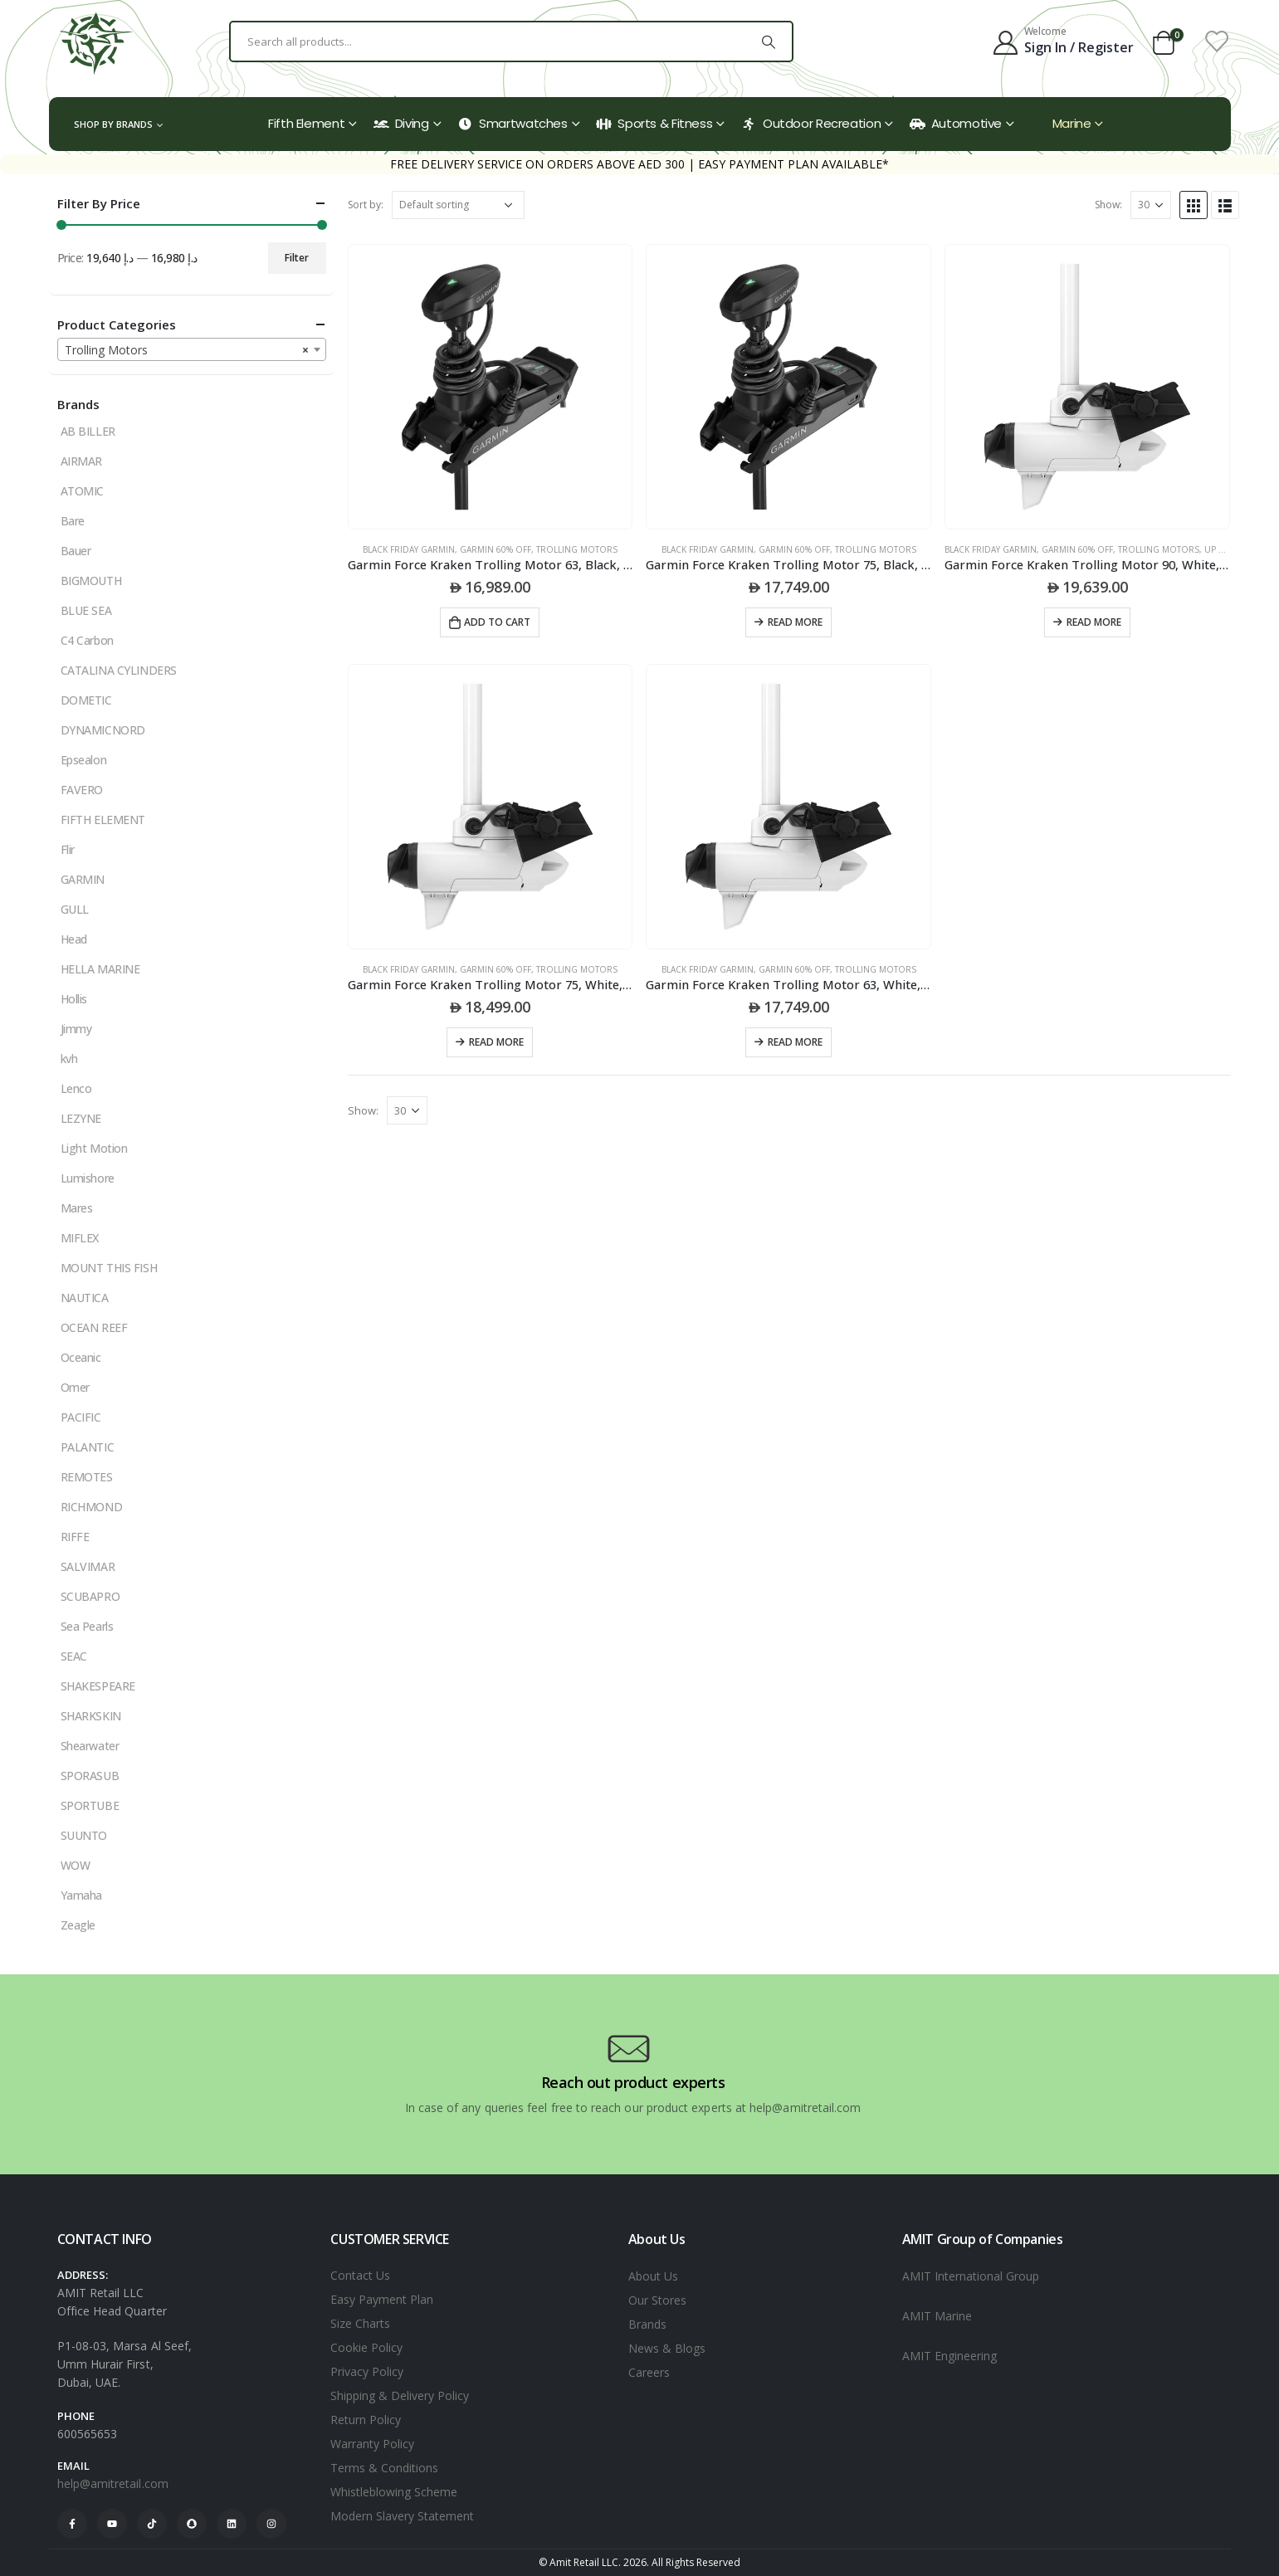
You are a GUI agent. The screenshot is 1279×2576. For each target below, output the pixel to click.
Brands (647, 2324)
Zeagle (78, 1925)
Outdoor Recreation (811, 123)
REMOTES (87, 1477)
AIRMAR (81, 461)
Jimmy (76, 1029)
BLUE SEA (86, 610)
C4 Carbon (87, 640)
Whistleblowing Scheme (393, 2492)
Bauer (76, 551)
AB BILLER (88, 431)
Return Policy (365, 2419)
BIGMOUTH (91, 580)
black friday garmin (409, 549)
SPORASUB (90, 1775)
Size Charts (360, 2323)
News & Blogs (666, 2348)
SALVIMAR (88, 1566)
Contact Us (360, 2275)
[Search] (768, 41)
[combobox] (191, 349)
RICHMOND (92, 1507)
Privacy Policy (366, 2371)
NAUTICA (85, 1297)
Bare (73, 521)
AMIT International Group (970, 2276)
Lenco (76, 1088)
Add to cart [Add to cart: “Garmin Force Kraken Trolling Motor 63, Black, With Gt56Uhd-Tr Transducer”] (497, 622)
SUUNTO (84, 1835)
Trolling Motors (577, 549)
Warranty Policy (372, 2444)
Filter (297, 258)
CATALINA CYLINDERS (119, 670)
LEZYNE (81, 1118)
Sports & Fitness (654, 123)
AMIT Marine (937, 2316)
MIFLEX (80, 1238)
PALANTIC (88, 1447)
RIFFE (75, 1536)
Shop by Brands (113, 124)
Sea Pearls (87, 1626)
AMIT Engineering (949, 2356)
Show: (1108, 205)
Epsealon (84, 760)
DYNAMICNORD (103, 730)
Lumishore (88, 1178)
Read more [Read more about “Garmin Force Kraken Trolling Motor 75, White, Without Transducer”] (496, 1042)
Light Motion (94, 1148)
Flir (68, 849)
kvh (69, 1058)
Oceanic (81, 1357)
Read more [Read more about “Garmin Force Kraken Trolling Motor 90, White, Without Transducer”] (1094, 622)
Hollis (74, 999)
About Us (653, 2276)
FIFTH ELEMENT (103, 819)
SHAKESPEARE (98, 1686)
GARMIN (83, 879)
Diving (401, 123)
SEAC (74, 1656)
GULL (75, 909)
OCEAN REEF (94, 1327)
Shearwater (90, 1746)
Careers (649, 2372)
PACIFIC (81, 1417)
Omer (75, 1387)
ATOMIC (82, 491)
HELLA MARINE (100, 969)
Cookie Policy (366, 2347)
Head (74, 939)
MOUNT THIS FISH (109, 1268)
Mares (77, 1208)
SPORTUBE (90, 1805)
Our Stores (657, 2300)
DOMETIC (86, 700)
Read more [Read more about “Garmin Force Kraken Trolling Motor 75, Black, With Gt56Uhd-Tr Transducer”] (795, 622)
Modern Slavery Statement (402, 2516)
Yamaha (81, 1895)
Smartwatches (512, 123)
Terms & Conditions (384, 2468)
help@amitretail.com (112, 2483)
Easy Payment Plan (381, 2299)
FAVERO (82, 790)
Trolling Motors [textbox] (187, 350)
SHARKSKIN (91, 1716)
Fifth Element (306, 123)
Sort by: (365, 205)
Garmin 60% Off (495, 549)
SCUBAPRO (90, 1596)
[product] (490, 387)
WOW (75, 1865)
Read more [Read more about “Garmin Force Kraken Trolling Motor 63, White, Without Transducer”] (795, 1042)
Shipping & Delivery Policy (399, 2395)
